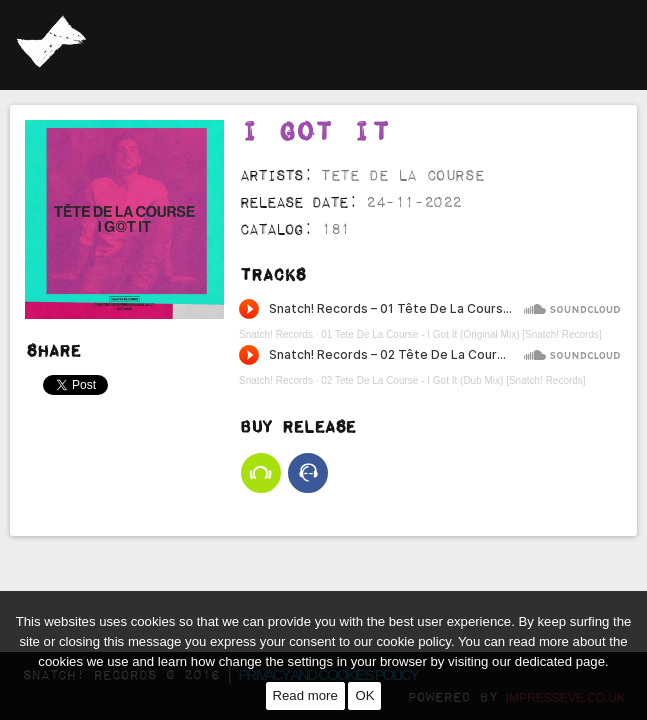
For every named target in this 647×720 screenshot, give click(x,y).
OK (364, 695)
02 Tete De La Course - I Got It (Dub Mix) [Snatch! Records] (453, 290)
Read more (305, 695)
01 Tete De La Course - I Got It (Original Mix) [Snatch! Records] (461, 244)
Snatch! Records (276, 244)
